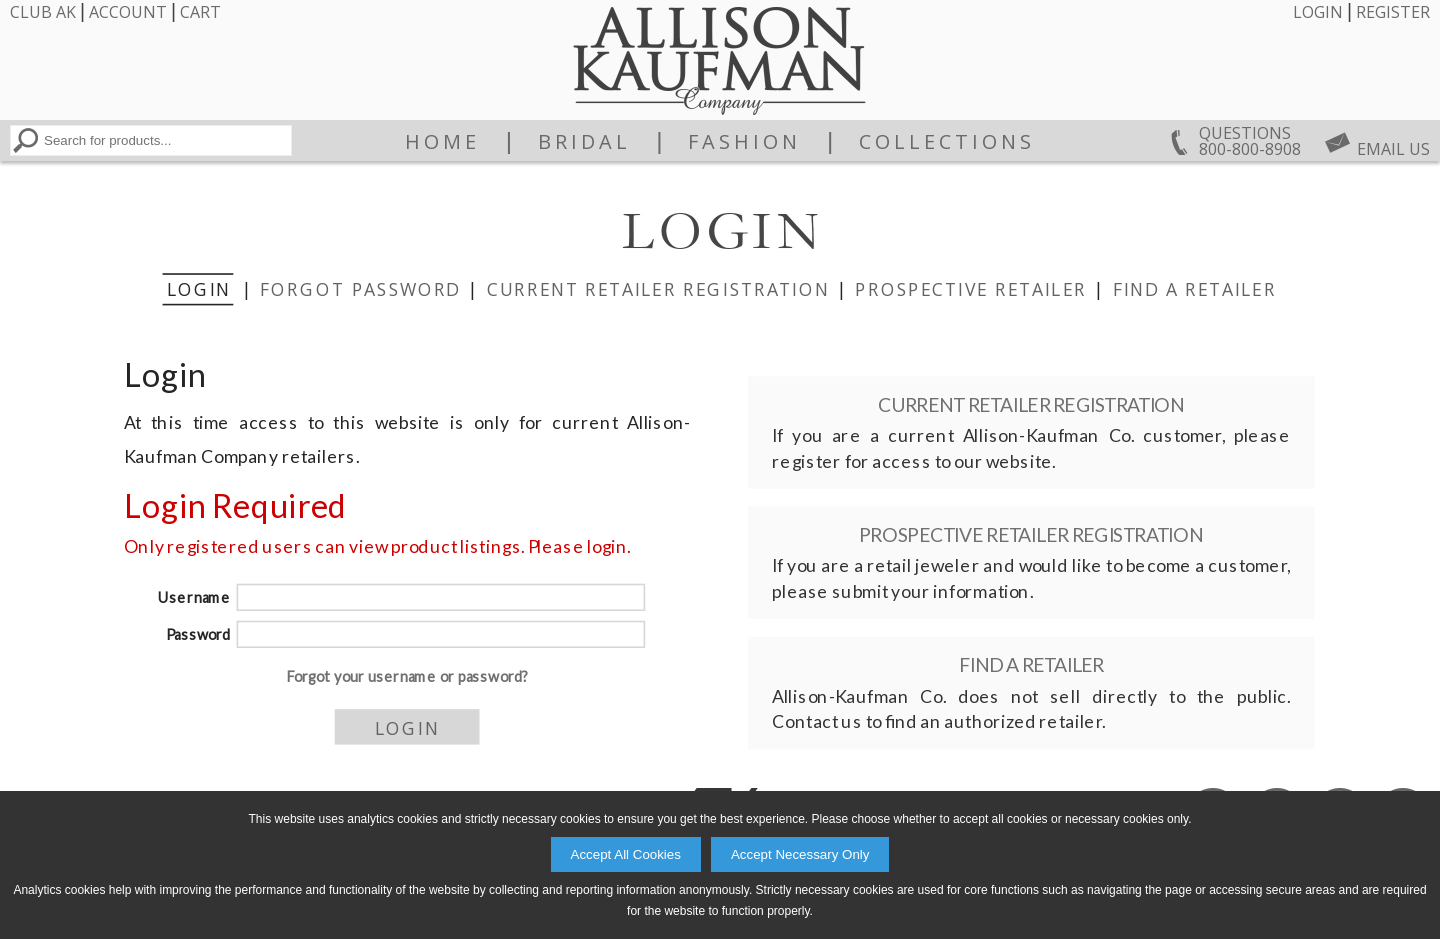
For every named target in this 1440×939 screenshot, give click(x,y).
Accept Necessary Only (800, 854)
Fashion (744, 142)
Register (1393, 12)
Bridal (584, 142)
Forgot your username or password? (407, 676)
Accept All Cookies (626, 854)
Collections (947, 142)
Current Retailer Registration (658, 288)
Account (128, 12)
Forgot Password (360, 288)
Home (442, 142)
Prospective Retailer (971, 288)
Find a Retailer (1195, 288)
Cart (200, 12)
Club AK (43, 12)
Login (1318, 12)
